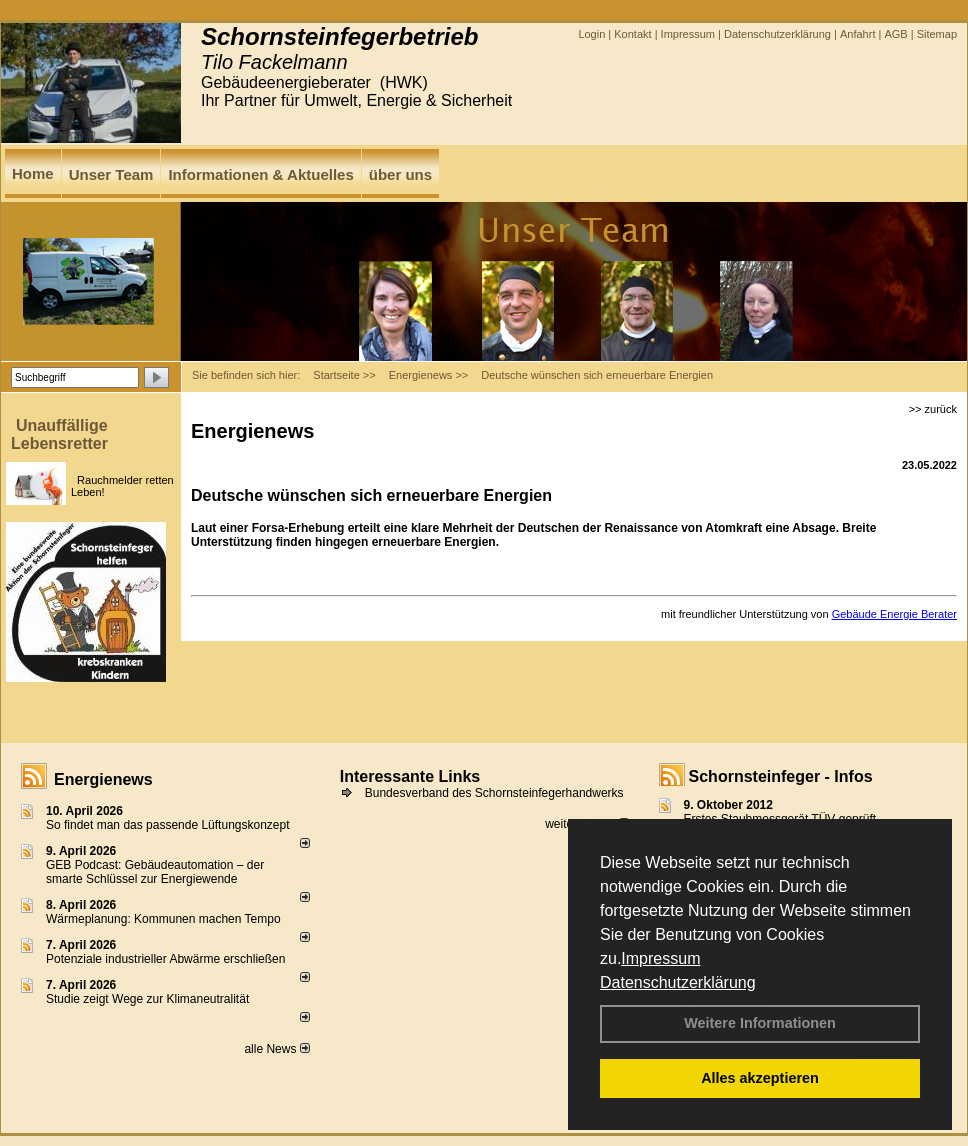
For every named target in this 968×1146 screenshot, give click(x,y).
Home (33, 173)
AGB (895, 34)
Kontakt (632, 34)
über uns (400, 174)
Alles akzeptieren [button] (760, 1078)
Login (591, 34)
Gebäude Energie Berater (894, 614)
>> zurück (933, 409)
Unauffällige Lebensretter (59, 434)
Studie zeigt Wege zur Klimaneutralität (147, 999)
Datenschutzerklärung (678, 982)
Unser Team (111, 174)
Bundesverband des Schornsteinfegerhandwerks (494, 793)
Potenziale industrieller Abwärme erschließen (165, 959)
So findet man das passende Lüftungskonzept (168, 825)
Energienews (103, 779)
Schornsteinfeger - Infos (781, 776)
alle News (276, 1049)
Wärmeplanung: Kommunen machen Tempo (163, 919)
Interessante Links (410, 776)
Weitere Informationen (760, 1023)
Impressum (660, 958)
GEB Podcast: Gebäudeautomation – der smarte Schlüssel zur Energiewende (155, 872)
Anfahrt (857, 34)
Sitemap (937, 34)
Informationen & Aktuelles (260, 174)
